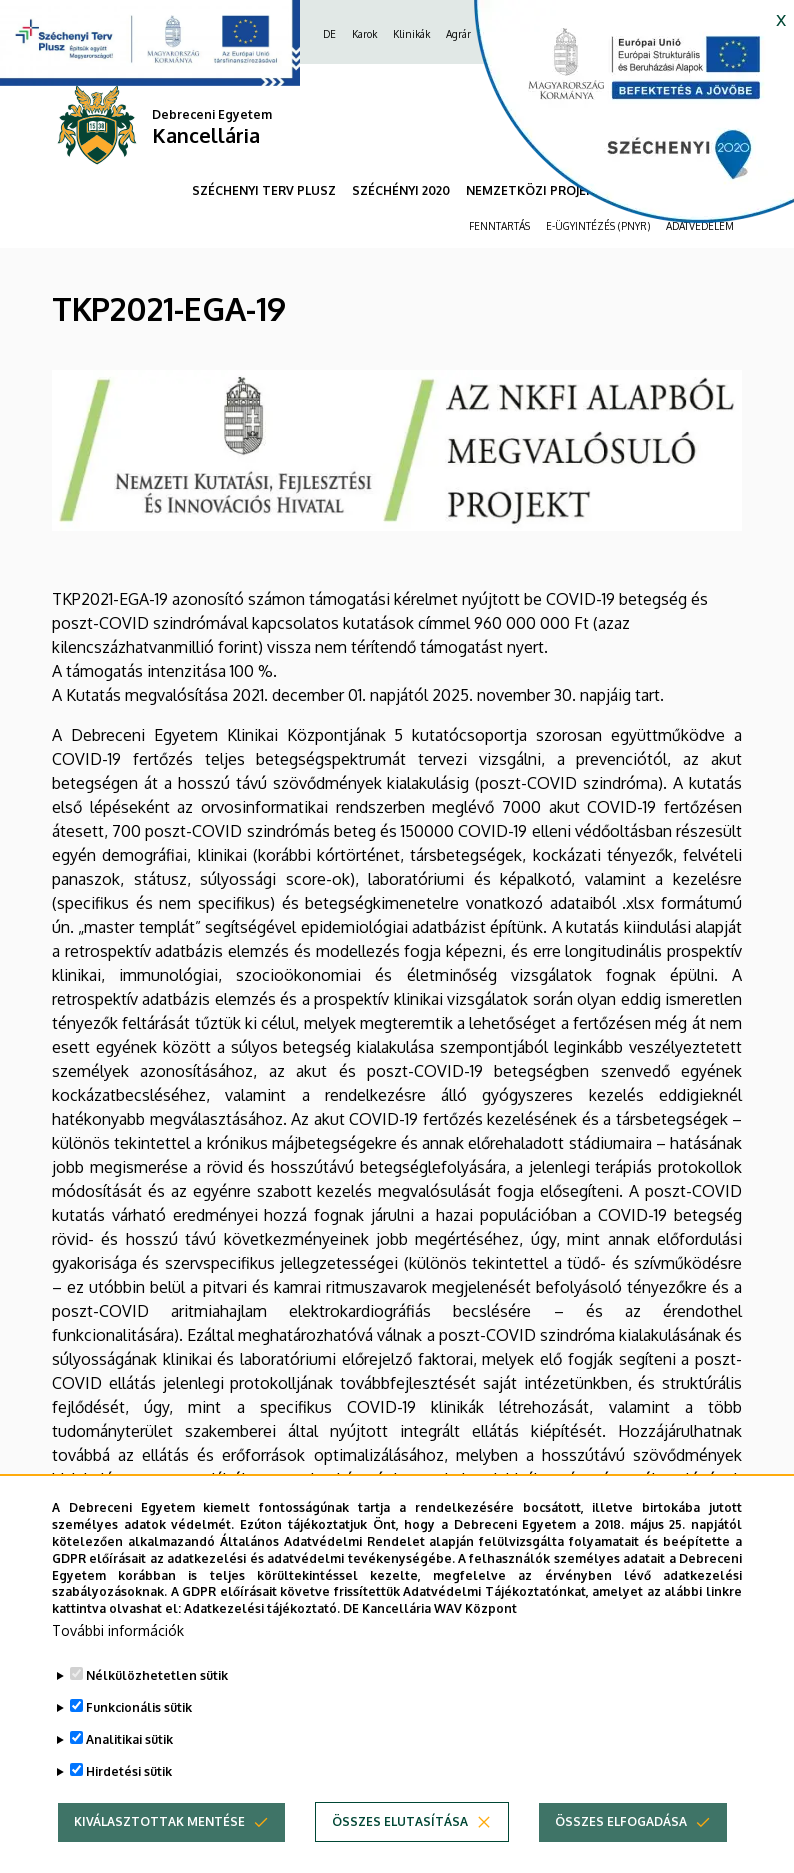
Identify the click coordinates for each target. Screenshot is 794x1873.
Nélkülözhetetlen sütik (157, 1702)
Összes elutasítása (400, 1848)
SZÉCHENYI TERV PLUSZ (264, 190)
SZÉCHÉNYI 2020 (401, 190)
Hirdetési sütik (129, 1798)
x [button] (781, 18)
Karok (364, 34)
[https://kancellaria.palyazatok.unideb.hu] (619, 120)
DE (329, 34)
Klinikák (411, 34)
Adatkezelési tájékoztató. (262, 1635)
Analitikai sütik (129, 1766)
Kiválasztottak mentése (159, 1848)
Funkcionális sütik (139, 1734)
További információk (118, 1657)
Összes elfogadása (621, 1848)
